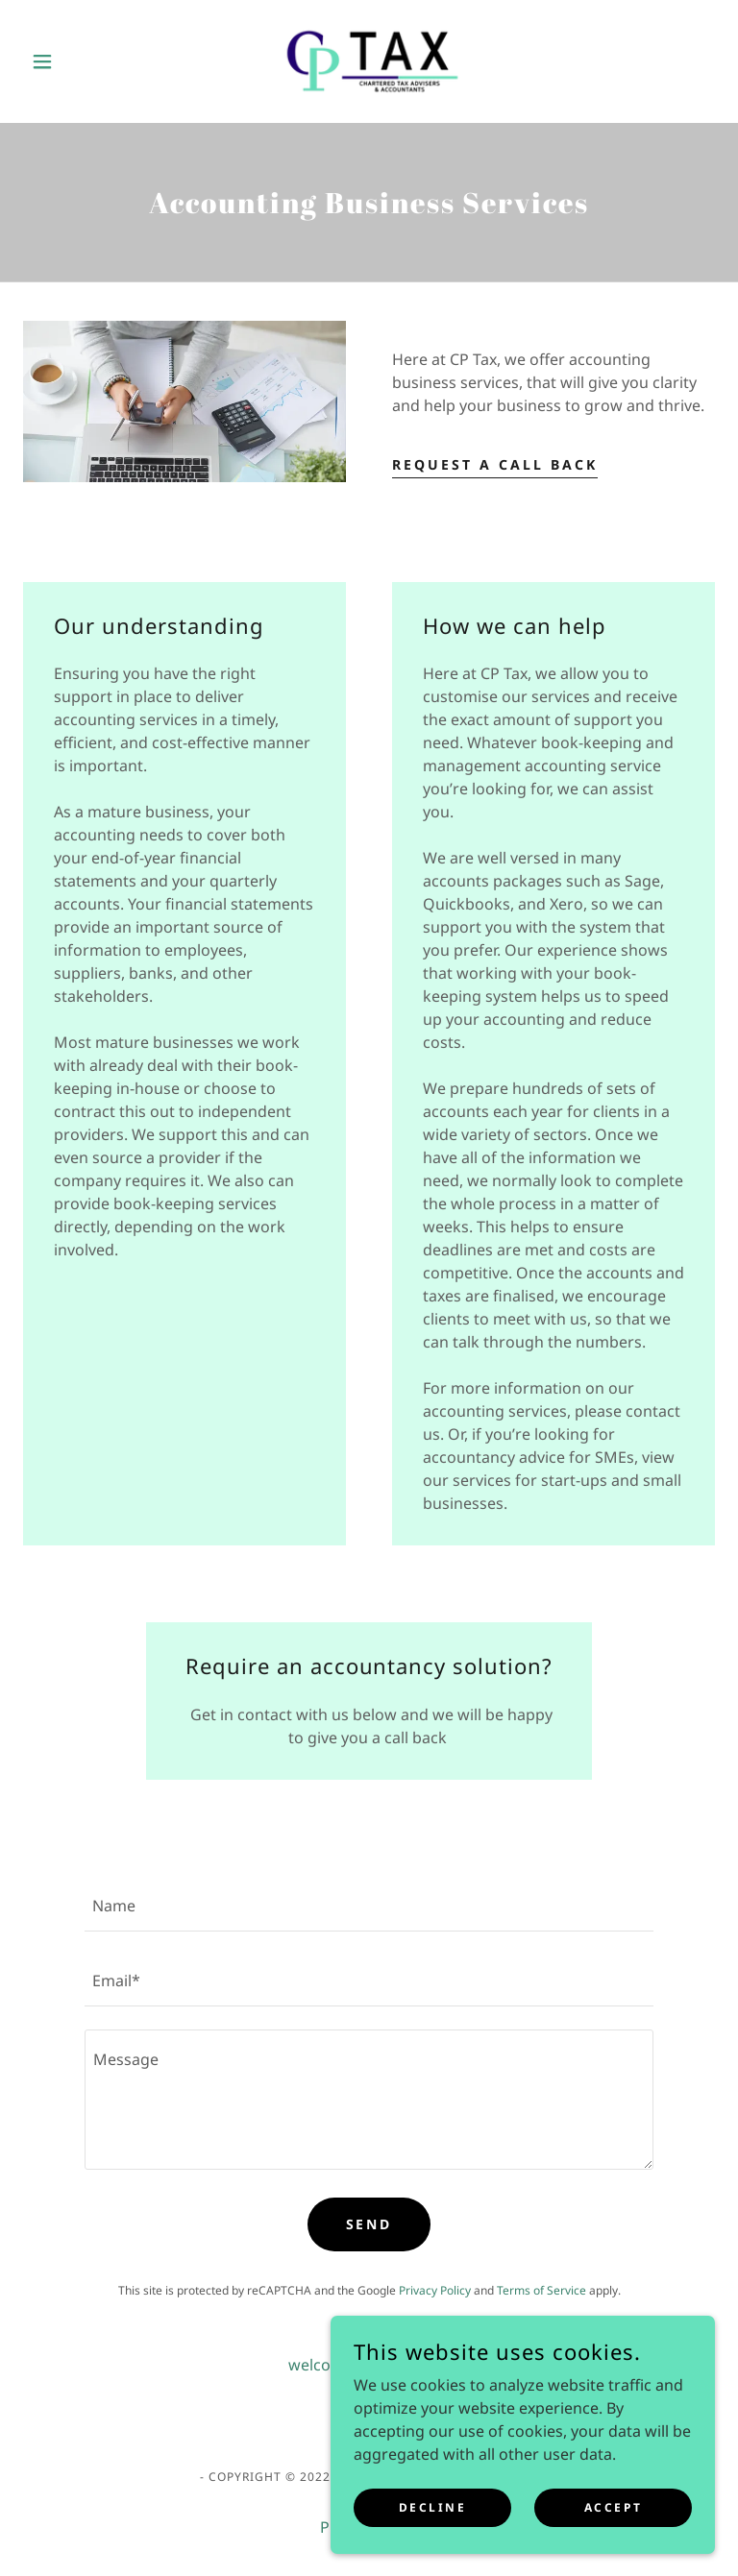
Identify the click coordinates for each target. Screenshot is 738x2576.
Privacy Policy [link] (435, 2290)
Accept (613, 2547)
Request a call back (495, 464)
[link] (369, 61)
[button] (75, 61)
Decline (433, 2547)
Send (369, 2224)
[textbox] (369, 1906)
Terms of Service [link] (541, 2290)
